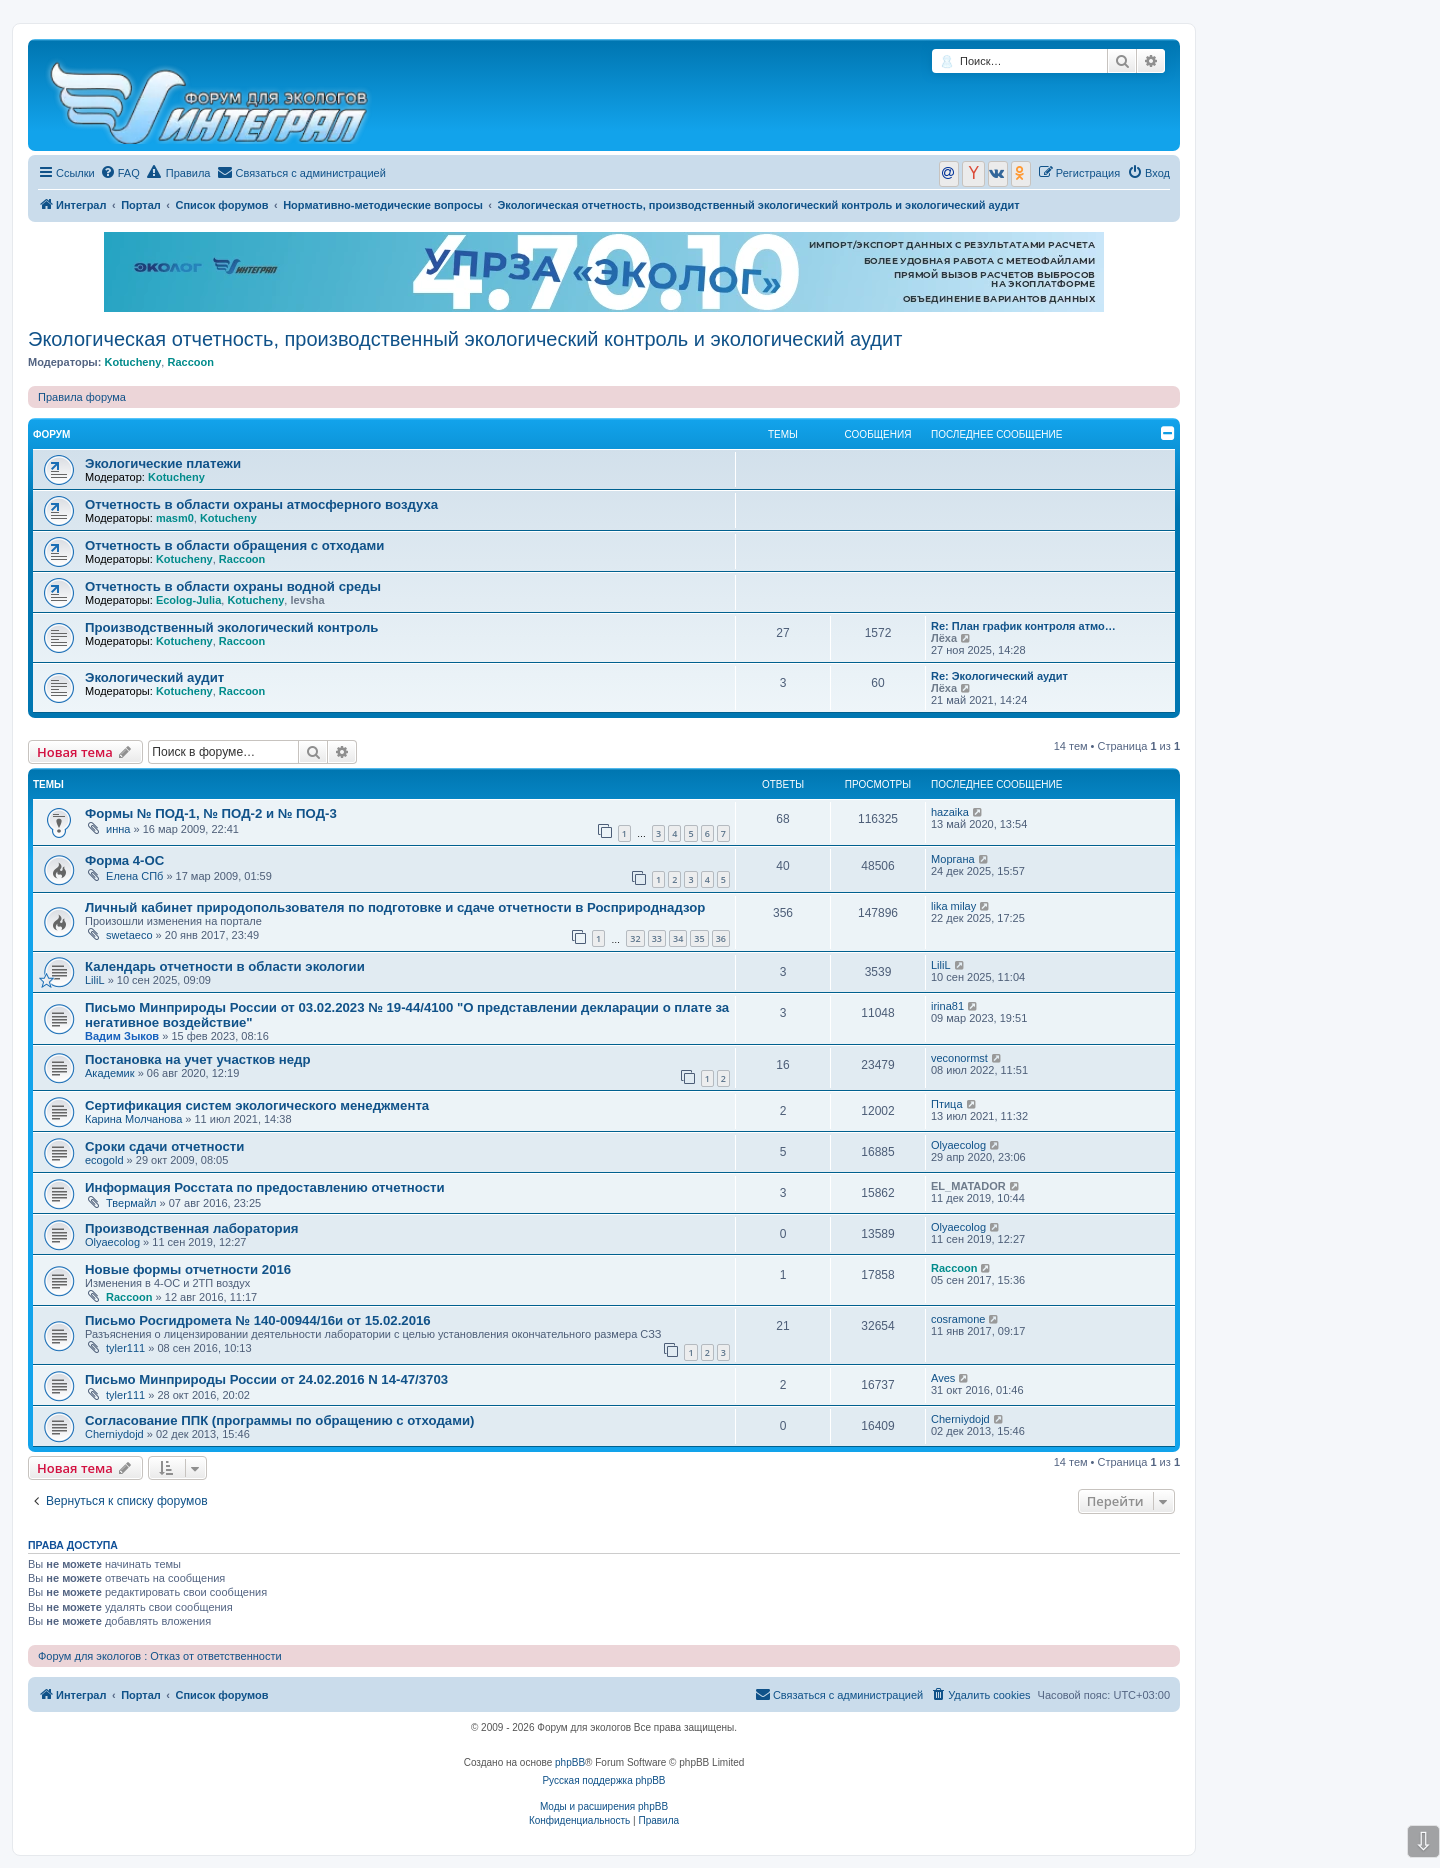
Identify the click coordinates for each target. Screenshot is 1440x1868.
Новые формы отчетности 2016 (188, 1269)
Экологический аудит (154, 677)
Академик (110, 1073)
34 (678, 938)
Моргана (953, 859)
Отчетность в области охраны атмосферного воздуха (261, 504)
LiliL (95, 980)
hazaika (950, 812)
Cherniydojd (114, 1434)
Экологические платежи (163, 463)
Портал (141, 205)
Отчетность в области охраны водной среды (233, 586)
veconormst (959, 1058)
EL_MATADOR (968, 1186)
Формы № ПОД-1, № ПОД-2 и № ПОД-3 (211, 813)
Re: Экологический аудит (999, 676)
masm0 (175, 518)
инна (118, 829)
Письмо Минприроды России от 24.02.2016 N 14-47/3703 (266, 1379)
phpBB (570, 1762)
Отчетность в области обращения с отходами (234, 545)
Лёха (944, 638)
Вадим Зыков (122, 1036)
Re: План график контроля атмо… (1023, 626)
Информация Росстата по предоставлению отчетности (265, 1187)
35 (699, 938)
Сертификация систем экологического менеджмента (257, 1105)
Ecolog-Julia (188, 600)
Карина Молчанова (133, 1119)
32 (635, 938)
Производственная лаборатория (191, 1228)
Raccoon (190, 362)
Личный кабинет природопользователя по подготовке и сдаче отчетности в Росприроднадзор (395, 907)
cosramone (958, 1319)
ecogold (104, 1160)
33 (657, 938)
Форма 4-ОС (124, 860)
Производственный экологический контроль (231, 627)
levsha (307, 600)
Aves (943, 1378)
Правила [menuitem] (179, 172)
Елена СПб (134, 876)
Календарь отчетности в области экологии (225, 966)
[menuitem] (120, 173)
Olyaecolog (958, 1145)
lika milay (953, 906)
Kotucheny (132, 362)
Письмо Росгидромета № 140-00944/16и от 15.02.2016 (258, 1320)
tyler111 (125, 1348)
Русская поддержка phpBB (603, 1780)
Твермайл (131, 1203)
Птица (947, 1104)
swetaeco (129, 935)
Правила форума (82, 397)
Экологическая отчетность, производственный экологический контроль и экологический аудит (465, 339)
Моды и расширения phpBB (604, 1806)
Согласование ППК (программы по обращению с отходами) (279, 1420)
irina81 (947, 1006)
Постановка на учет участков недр (198, 1059)
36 (721, 938)
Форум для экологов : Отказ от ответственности (160, 1656)
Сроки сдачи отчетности (164, 1146)
